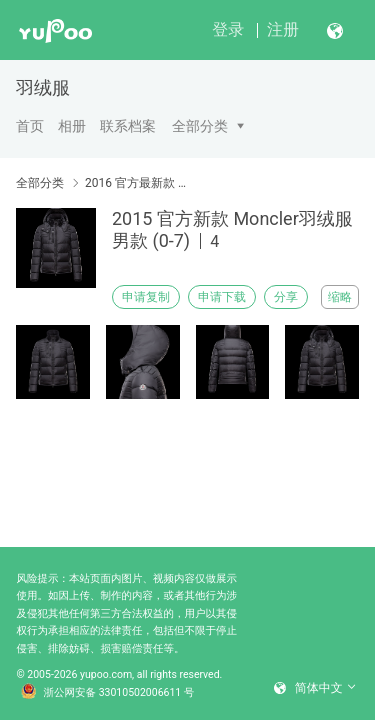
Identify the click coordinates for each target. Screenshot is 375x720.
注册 (283, 29)
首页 (30, 126)
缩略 (340, 297)
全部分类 (200, 126)
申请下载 (222, 297)
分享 (286, 297)
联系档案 (128, 126)
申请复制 (146, 297)
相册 (72, 126)
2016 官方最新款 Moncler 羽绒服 (137, 183)
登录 (228, 29)
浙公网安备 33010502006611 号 (108, 693)
